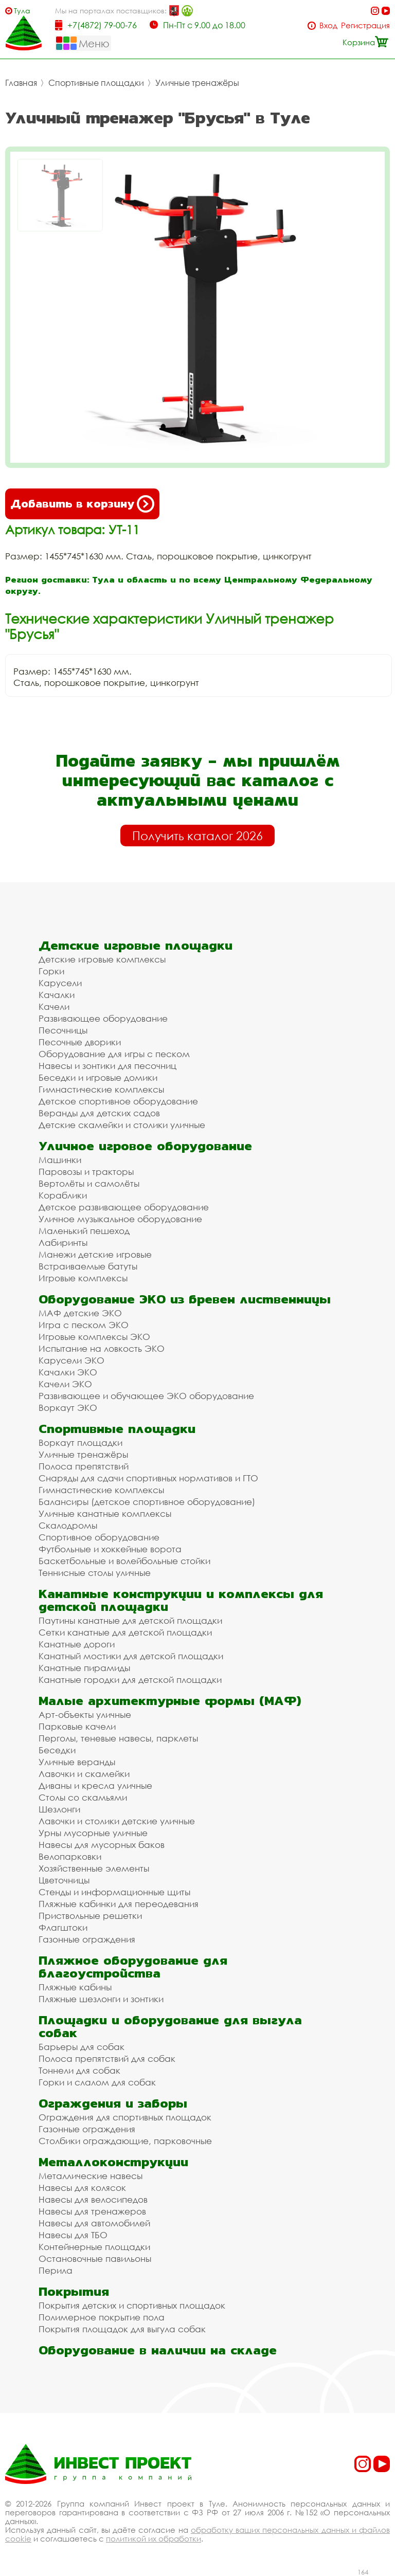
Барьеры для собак (81, 2046)
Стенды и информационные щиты (114, 1892)
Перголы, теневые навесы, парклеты (118, 1738)
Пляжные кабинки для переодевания (119, 1903)
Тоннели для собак (79, 2070)
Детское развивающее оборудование (124, 1207)
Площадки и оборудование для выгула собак (170, 2026)
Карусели (60, 982)
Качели (54, 1006)
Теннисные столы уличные (95, 1572)
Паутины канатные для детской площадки (130, 1620)
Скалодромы (68, 1525)
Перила (56, 2270)
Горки (51, 971)
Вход (328, 25)
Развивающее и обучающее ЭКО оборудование (146, 1395)
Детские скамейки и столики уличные (122, 1124)
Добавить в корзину (82, 504)
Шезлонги (59, 1809)
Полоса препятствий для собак (107, 2058)
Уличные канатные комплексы (105, 1513)
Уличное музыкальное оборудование (120, 1218)
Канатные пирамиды (84, 1667)
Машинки (60, 1159)
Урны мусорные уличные (93, 1832)
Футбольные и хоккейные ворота (110, 1549)
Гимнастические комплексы (101, 1089)
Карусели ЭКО (71, 1360)
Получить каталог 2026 (197, 835)
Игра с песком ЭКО (84, 1324)
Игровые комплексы (83, 1278)
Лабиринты (63, 1242)
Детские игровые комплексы (102, 959)
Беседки (57, 1750)
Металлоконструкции (113, 2161)
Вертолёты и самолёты (89, 1183)
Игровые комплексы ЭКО (94, 1336)
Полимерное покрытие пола (102, 2317)
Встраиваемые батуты (88, 1266)
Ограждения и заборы (113, 2103)
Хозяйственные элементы (94, 1868)
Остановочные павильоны (95, 2258)
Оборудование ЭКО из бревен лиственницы (185, 1299)
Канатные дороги (77, 1644)
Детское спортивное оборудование (118, 1101)
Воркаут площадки (80, 1442)
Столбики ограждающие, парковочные (125, 2140)
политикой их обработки (153, 2538)
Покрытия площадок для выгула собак (122, 2329)
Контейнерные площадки (94, 2246)
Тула (22, 10)
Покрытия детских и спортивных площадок (132, 2305)
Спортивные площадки (96, 83)
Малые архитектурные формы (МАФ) (170, 1700)
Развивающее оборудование (103, 1018)
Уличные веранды (77, 1761)
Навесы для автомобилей (94, 2223)
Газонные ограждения (87, 1939)
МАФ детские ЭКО (80, 1313)
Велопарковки (70, 1856)
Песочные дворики (80, 1042)
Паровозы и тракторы (86, 1171)
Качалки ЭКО (68, 1372)
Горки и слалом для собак (97, 2082)
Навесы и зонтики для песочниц (107, 1065)
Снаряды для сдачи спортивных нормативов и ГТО (148, 1478)
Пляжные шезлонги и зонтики (101, 1998)
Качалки (57, 994)
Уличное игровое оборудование (145, 1145)
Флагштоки (63, 1927)
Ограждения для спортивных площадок (125, 2117)
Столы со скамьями (83, 1797)
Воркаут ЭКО (68, 1407)
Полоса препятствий (84, 1466)
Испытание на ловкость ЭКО (102, 1348)
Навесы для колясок (82, 2187)
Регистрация (365, 25)
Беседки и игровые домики (98, 1077)
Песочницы (63, 1030)
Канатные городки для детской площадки (130, 1679)
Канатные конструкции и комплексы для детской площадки (181, 1600)
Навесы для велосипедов (93, 2199)
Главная (21, 83)
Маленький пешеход (84, 1230)
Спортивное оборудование (99, 1537)
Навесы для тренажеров (92, 2211)
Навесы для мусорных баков (102, 1844)
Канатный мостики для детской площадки (131, 1656)
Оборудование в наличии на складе (158, 2350)
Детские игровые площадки (135, 945)
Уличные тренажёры (197, 83)
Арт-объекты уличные (85, 1714)
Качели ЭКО (65, 1384)
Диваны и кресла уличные (95, 1785)
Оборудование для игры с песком (114, 1053)
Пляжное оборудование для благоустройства (133, 1967)
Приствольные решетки (90, 1915)
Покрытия (74, 2291)
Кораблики (63, 1195)
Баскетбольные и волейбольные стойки (124, 1560)
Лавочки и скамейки (84, 1773)
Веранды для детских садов (99, 1113)
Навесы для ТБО (73, 2234)
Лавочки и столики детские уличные (117, 1821)
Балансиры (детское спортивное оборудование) (147, 1501)
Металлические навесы (90, 2175)
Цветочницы (64, 1880)
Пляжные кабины (75, 1987)
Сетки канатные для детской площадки (125, 1632)
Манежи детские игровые (95, 1254)
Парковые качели (77, 1726)
